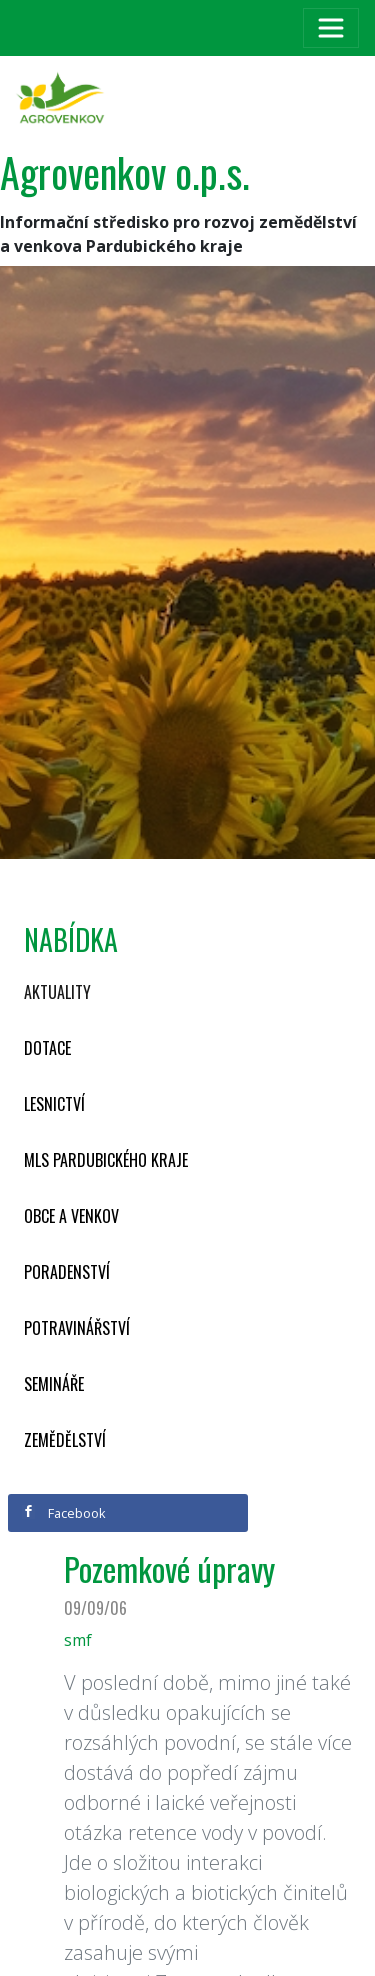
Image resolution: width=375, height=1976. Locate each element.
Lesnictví (54, 1104)
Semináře (54, 1384)
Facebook (64, 1513)
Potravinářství (77, 1328)
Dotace (47, 1048)
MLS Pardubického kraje (106, 1160)
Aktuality (57, 992)
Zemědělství (65, 1440)
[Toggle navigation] (331, 28)
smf (78, 1640)
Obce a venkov (71, 1216)
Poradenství (67, 1272)
